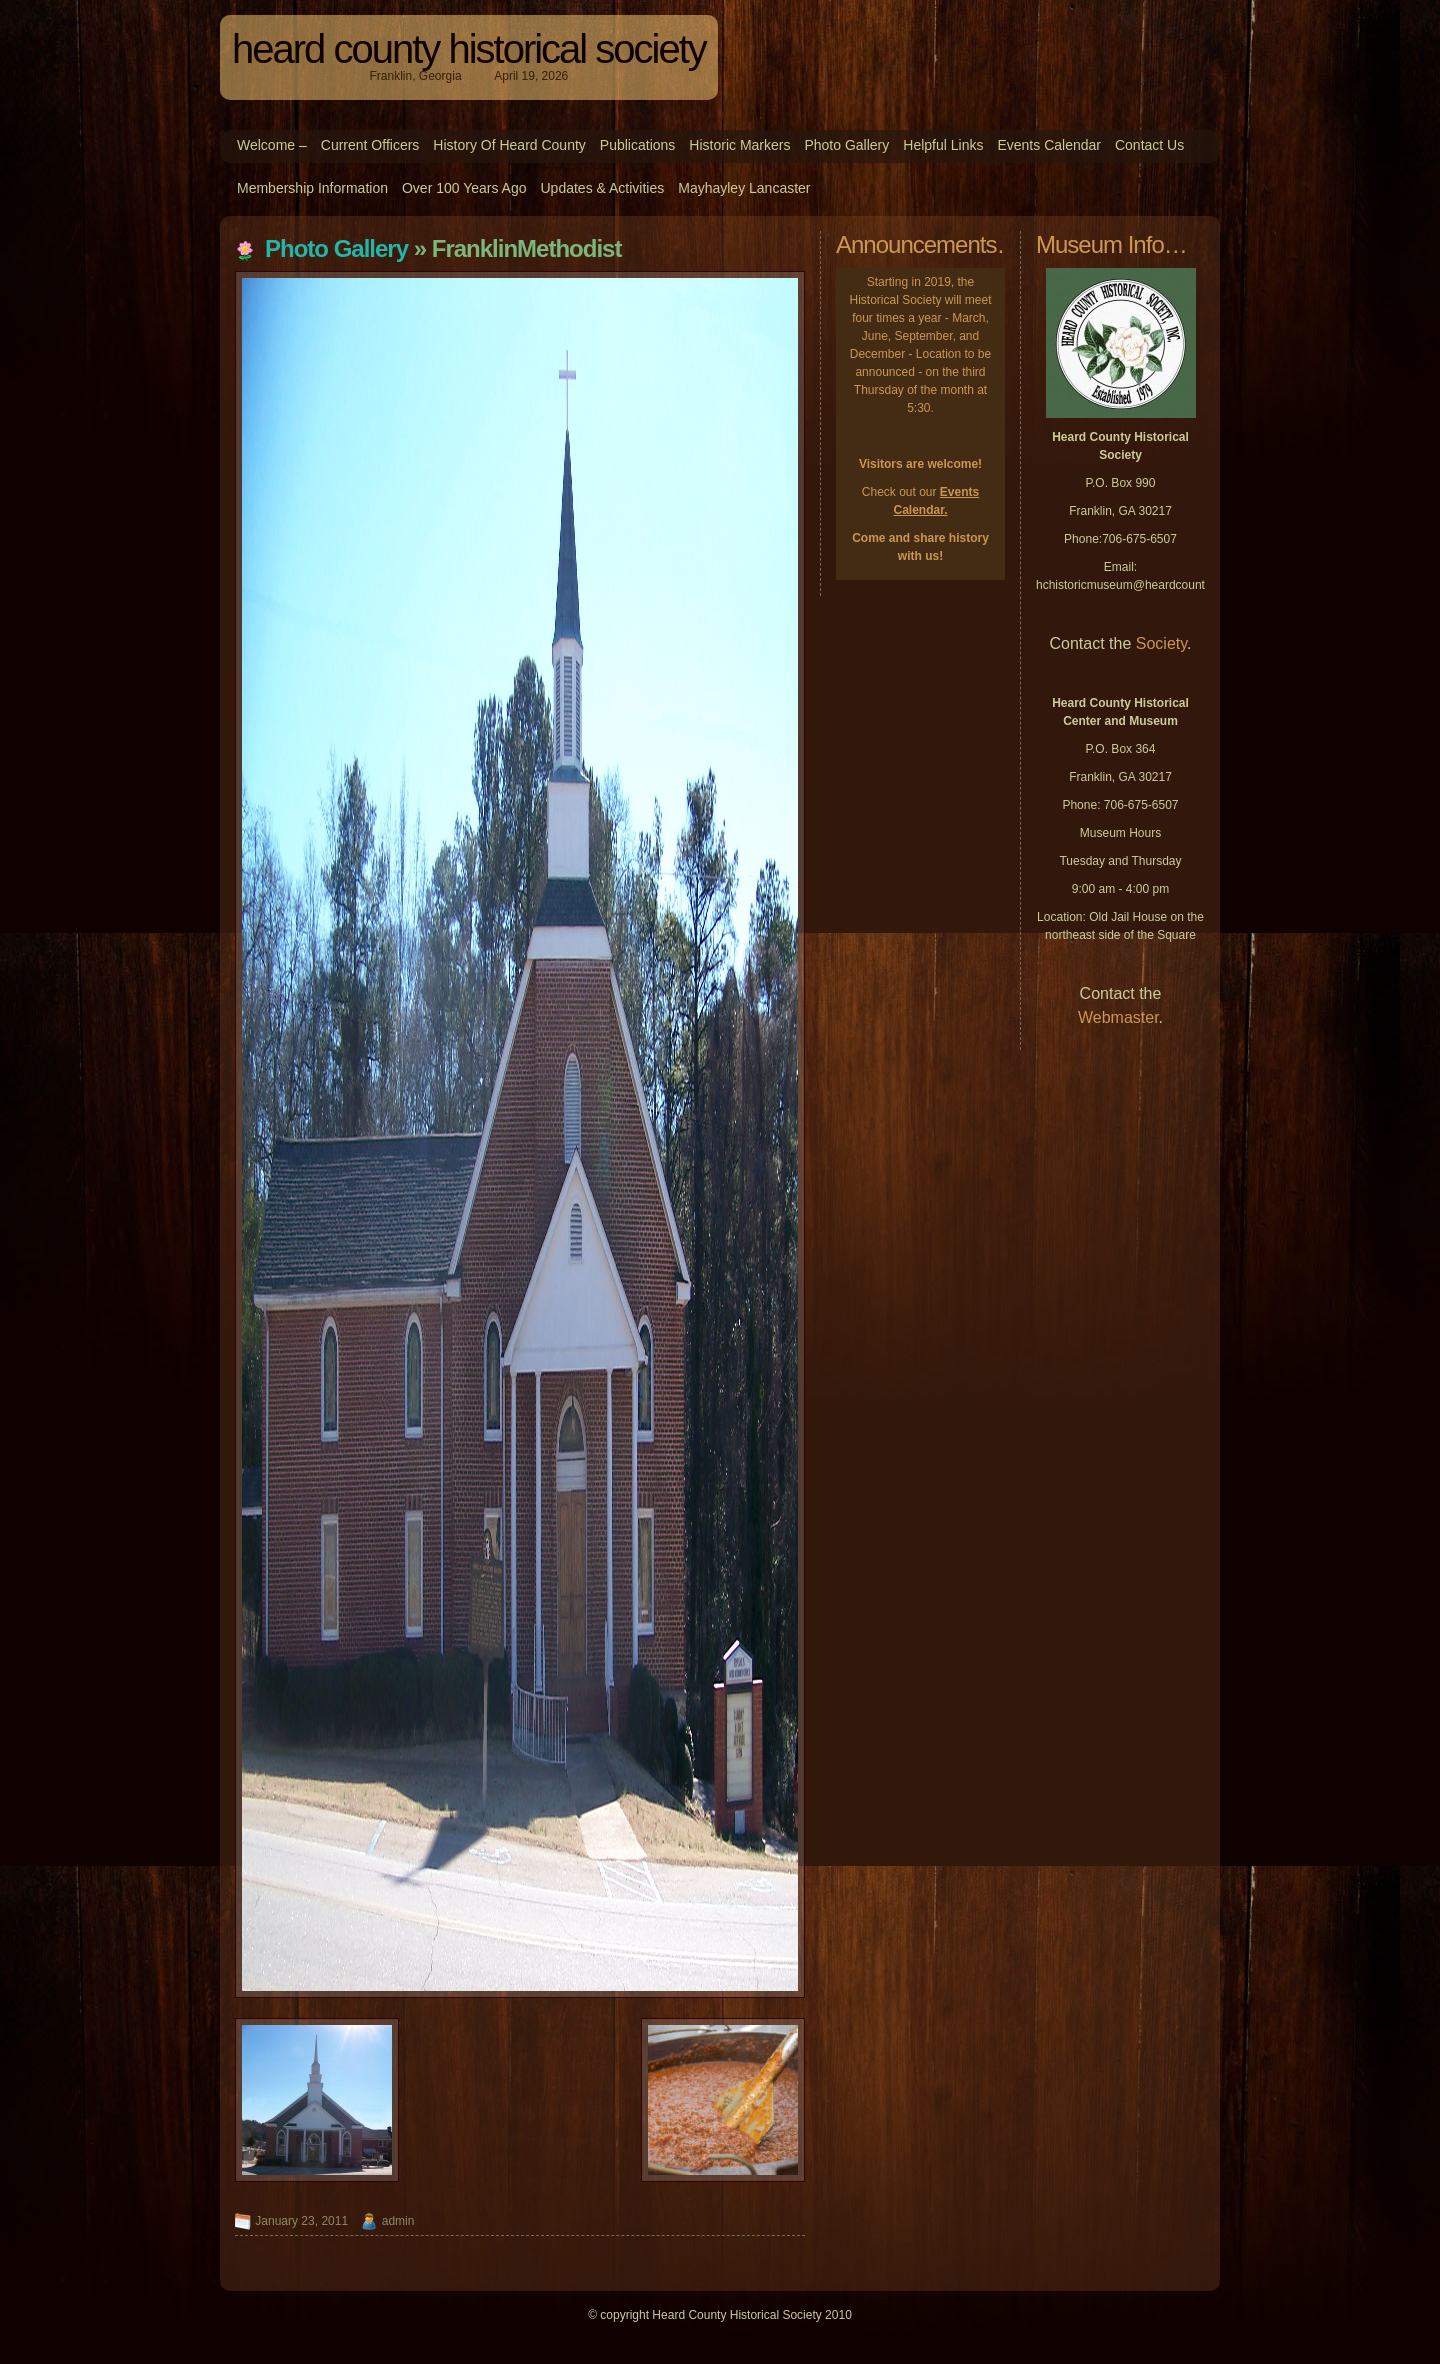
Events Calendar (1049, 145)
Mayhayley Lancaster (744, 188)
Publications (638, 145)
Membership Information (312, 188)
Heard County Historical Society (469, 49)
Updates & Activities (603, 188)
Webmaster (1118, 1017)
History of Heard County (509, 145)
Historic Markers (739, 145)
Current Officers (370, 145)
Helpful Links (943, 145)
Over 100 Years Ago (464, 188)
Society (1161, 643)
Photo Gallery (846, 145)
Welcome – (272, 145)
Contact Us (1149, 145)
